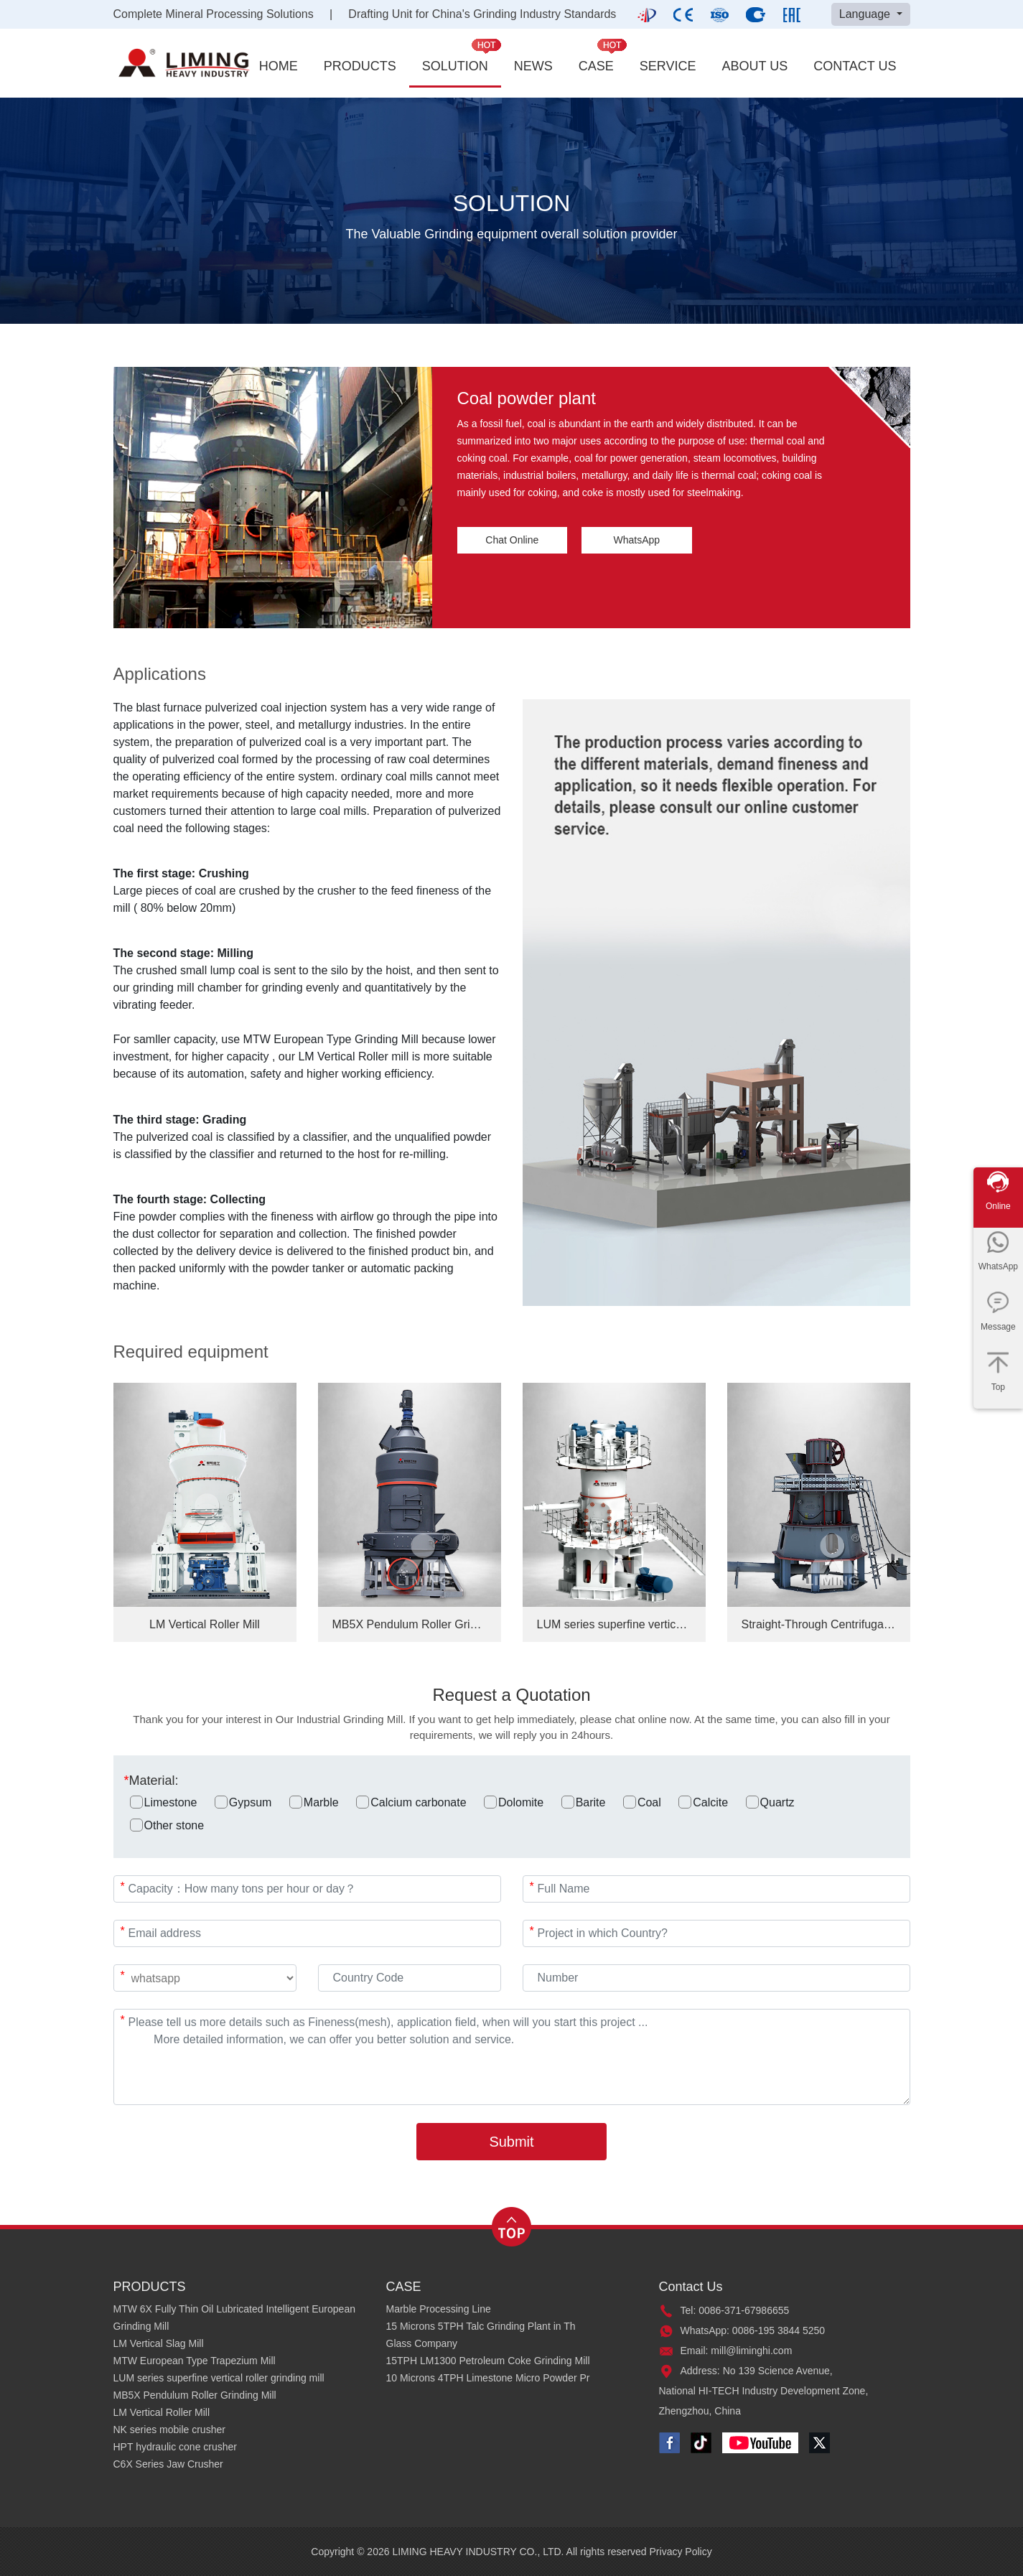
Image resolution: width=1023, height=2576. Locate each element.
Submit (511, 2142)
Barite (583, 1802)
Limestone (163, 1802)
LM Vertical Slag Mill (158, 2343)
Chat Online (511, 540)
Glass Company (422, 2343)
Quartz (770, 1802)
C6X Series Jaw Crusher (168, 2464)
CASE (596, 66)
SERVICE (668, 66)
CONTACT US (854, 66)
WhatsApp (637, 540)
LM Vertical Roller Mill (161, 2412)
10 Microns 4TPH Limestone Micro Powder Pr (488, 2378)
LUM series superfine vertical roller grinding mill (218, 2378)
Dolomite (513, 1802)
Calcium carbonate (411, 1802)
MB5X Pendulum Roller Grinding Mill (194, 2395)
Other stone (167, 1825)
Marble (314, 1802)
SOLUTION (455, 66)
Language (866, 14)
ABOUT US (754, 66)
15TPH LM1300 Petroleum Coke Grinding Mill (488, 2360)
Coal (642, 1802)
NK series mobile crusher (169, 2429)
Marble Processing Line (438, 2309)
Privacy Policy (681, 2551)
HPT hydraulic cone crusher (175, 2447)
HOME (278, 66)
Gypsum (243, 1802)
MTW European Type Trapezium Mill (194, 2360)
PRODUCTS (360, 66)
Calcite (703, 1802)
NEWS (533, 66)
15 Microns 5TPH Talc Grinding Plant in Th (481, 2326)
